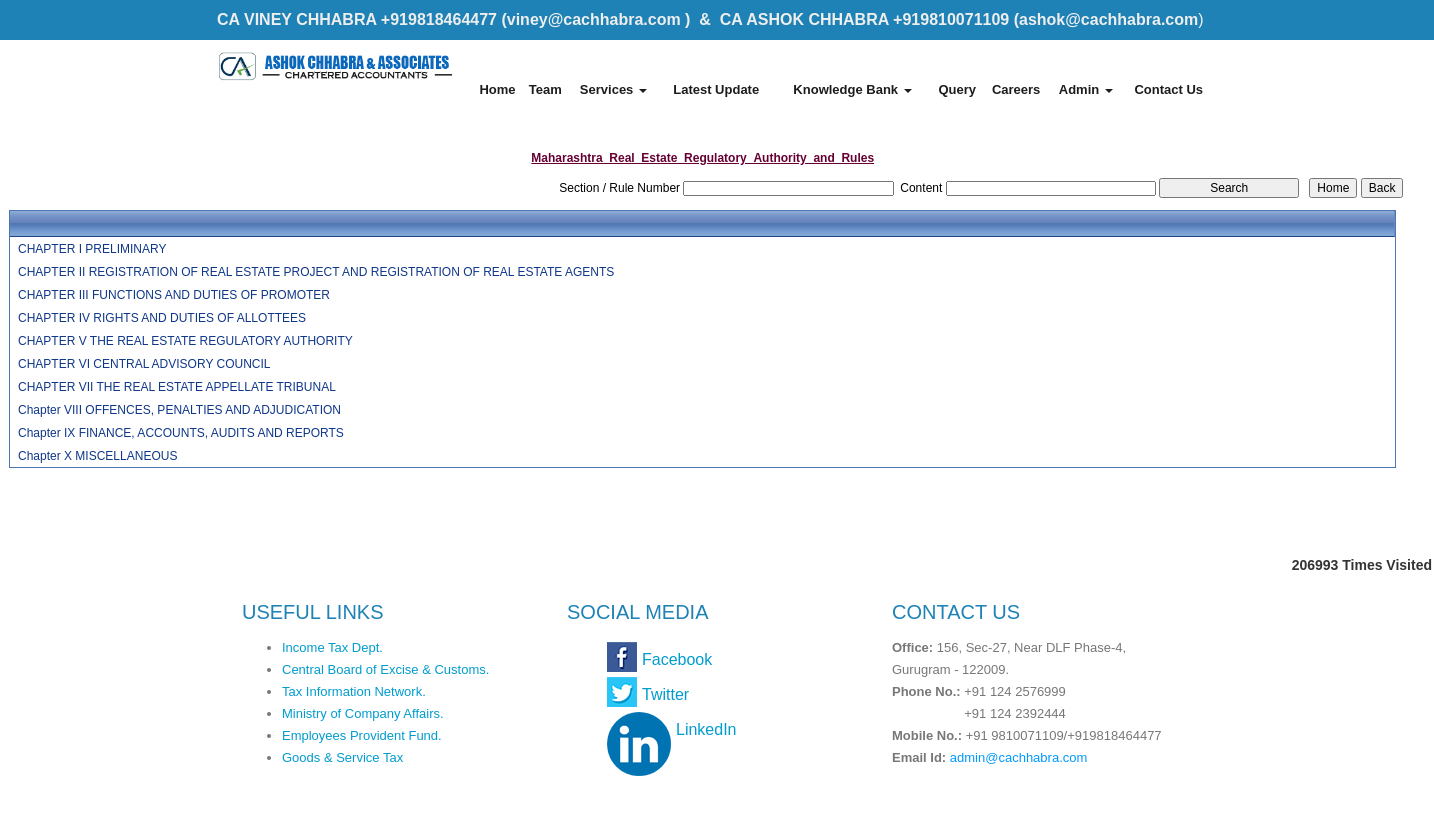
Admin (1086, 89)
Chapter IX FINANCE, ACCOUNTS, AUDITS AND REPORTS (181, 433)
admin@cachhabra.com (1018, 757)
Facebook (677, 659)
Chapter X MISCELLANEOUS (97, 456)
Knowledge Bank (852, 89)
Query (957, 89)
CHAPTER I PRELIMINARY (92, 249)
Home (497, 89)
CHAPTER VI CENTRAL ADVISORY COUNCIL (144, 364)
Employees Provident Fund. (362, 735)
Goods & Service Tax (342, 757)
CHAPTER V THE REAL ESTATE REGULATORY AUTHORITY (185, 341)
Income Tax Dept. (332, 647)
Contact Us (1168, 89)
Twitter (665, 694)
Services (613, 89)
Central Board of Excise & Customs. (385, 669)
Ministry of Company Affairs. (363, 713)
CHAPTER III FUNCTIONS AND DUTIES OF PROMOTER (174, 295)
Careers (1016, 89)
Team (545, 89)
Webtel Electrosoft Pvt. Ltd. (1127, 797)
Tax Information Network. (354, 691)
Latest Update (716, 89)
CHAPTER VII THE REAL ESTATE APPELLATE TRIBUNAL (177, 387)
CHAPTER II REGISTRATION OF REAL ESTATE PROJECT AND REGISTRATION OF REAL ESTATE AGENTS (316, 272)
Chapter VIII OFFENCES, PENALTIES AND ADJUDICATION (179, 410)
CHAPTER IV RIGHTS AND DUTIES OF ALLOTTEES (162, 318)
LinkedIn (706, 729)
